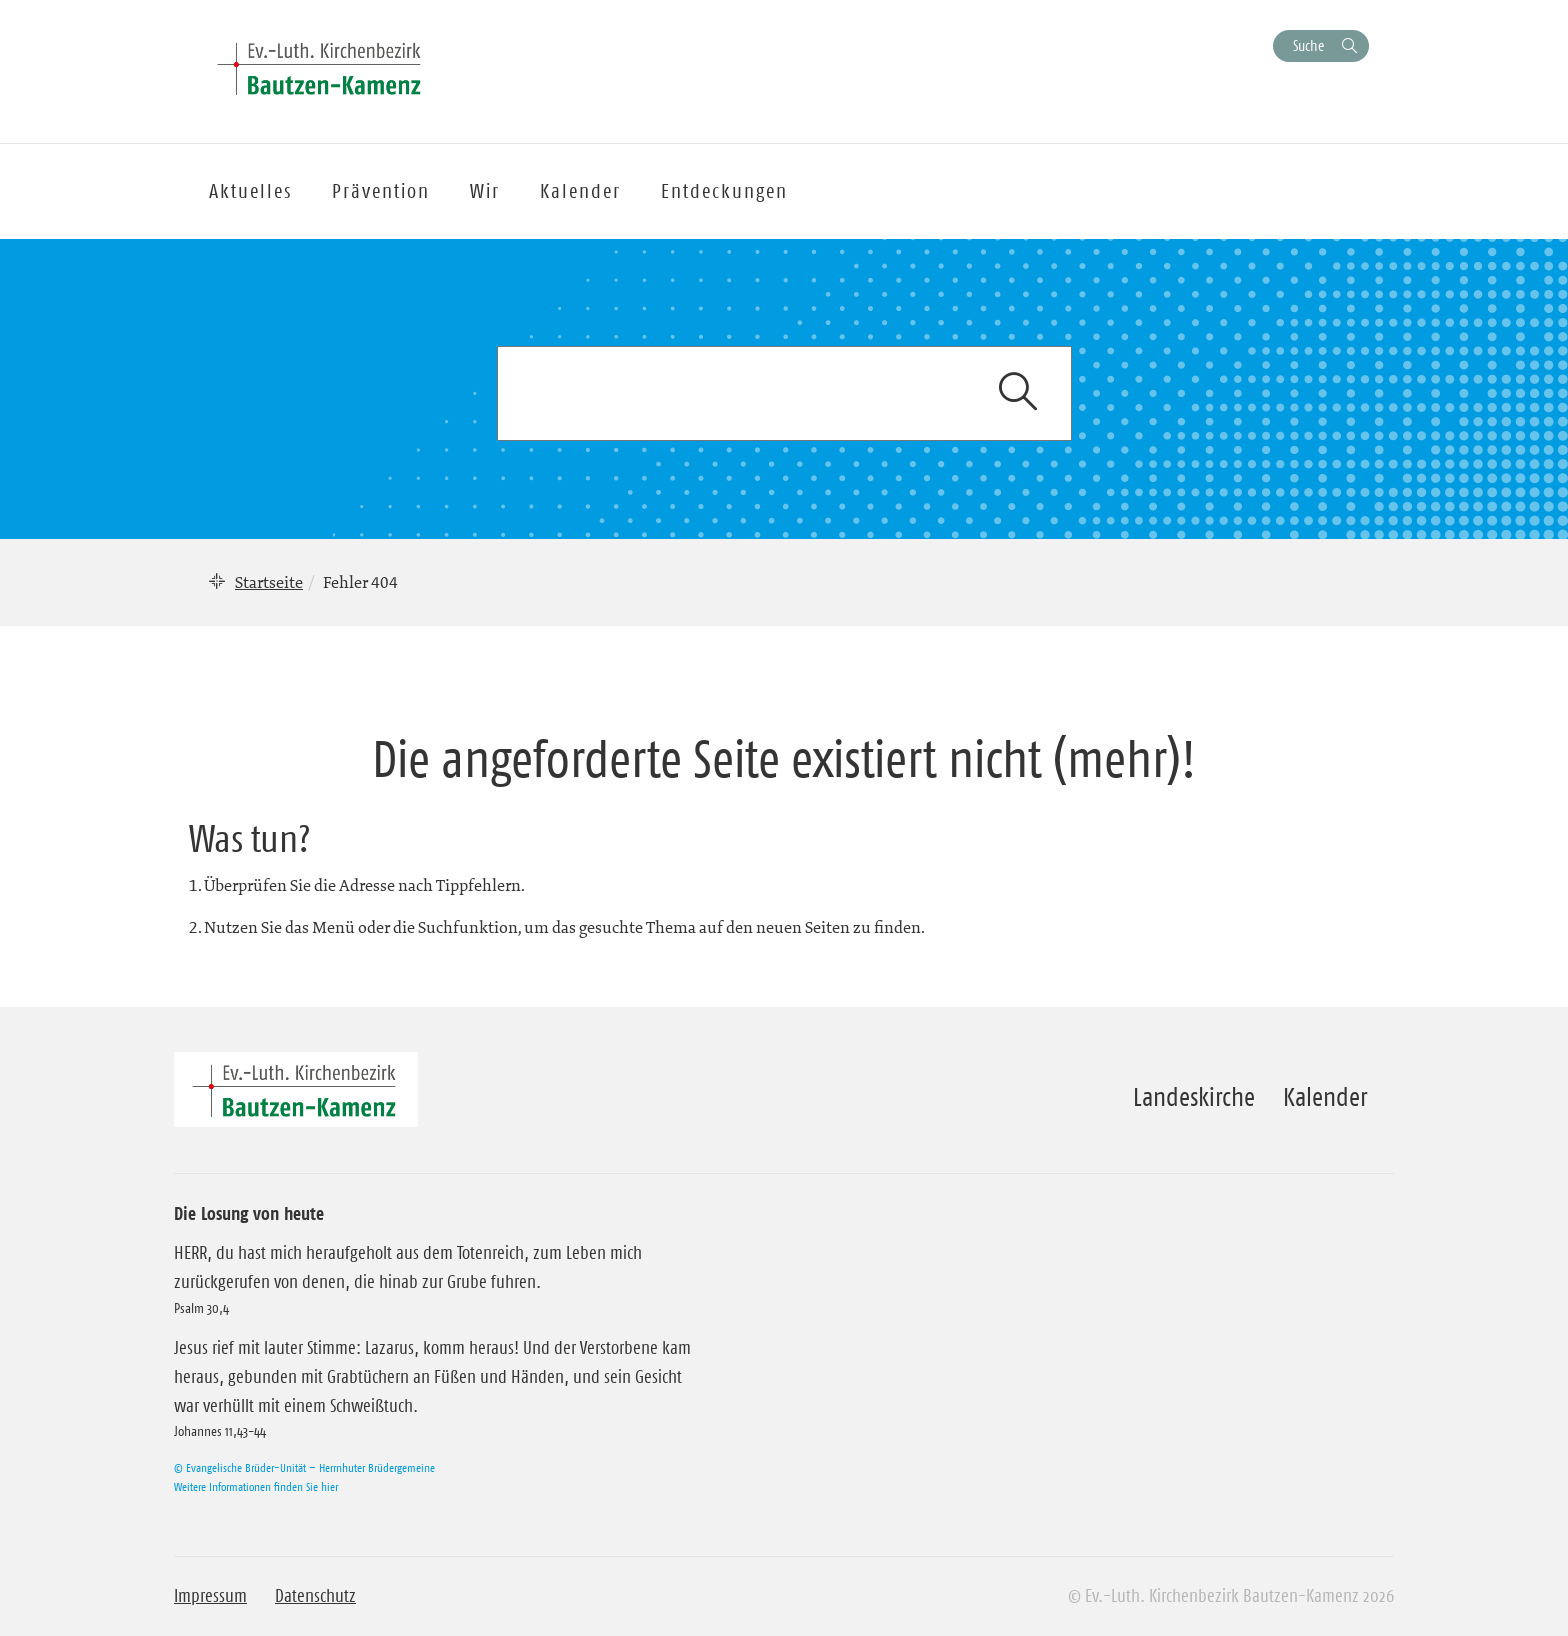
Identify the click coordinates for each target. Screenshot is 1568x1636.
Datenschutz (315, 1596)
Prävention (381, 191)
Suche (1308, 45)
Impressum (210, 1596)
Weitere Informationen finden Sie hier (256, 1486)
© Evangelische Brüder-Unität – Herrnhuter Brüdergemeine (304, 1467)
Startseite (269, 582)
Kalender (1325, 1097)
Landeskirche (1194, 1097)
